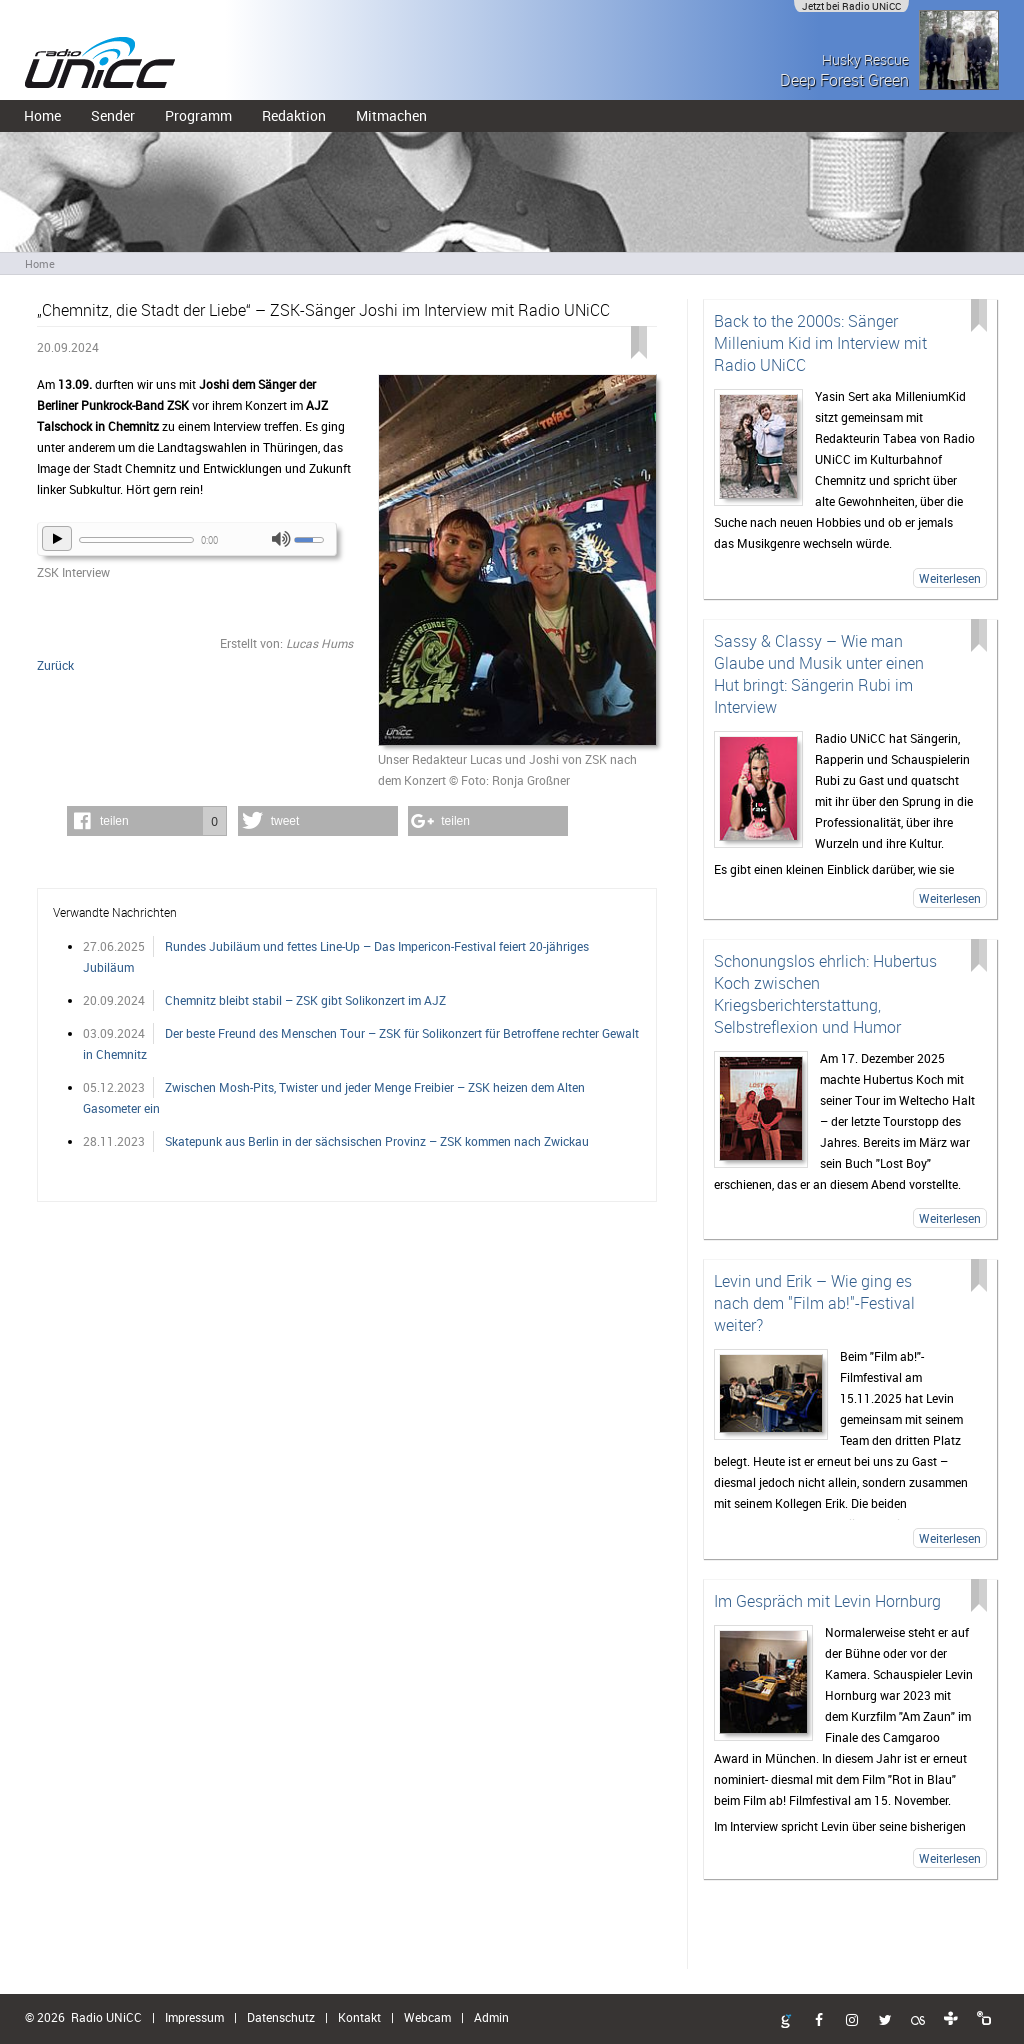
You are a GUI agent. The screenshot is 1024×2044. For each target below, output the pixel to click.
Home (42, 115)
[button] (147, 821)
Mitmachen (391, 115)
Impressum (194, 2017)
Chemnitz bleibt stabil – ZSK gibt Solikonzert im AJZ (305, 1000)
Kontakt (359, 2017)
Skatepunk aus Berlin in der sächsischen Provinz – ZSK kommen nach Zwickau (377, 1141)
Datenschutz (281, 2017)
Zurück (55, 665)
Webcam (427, 2017)
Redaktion (294, 115)
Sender (113, 115)
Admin (491, 2017)
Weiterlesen (950, 578)
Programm (198, 115)
